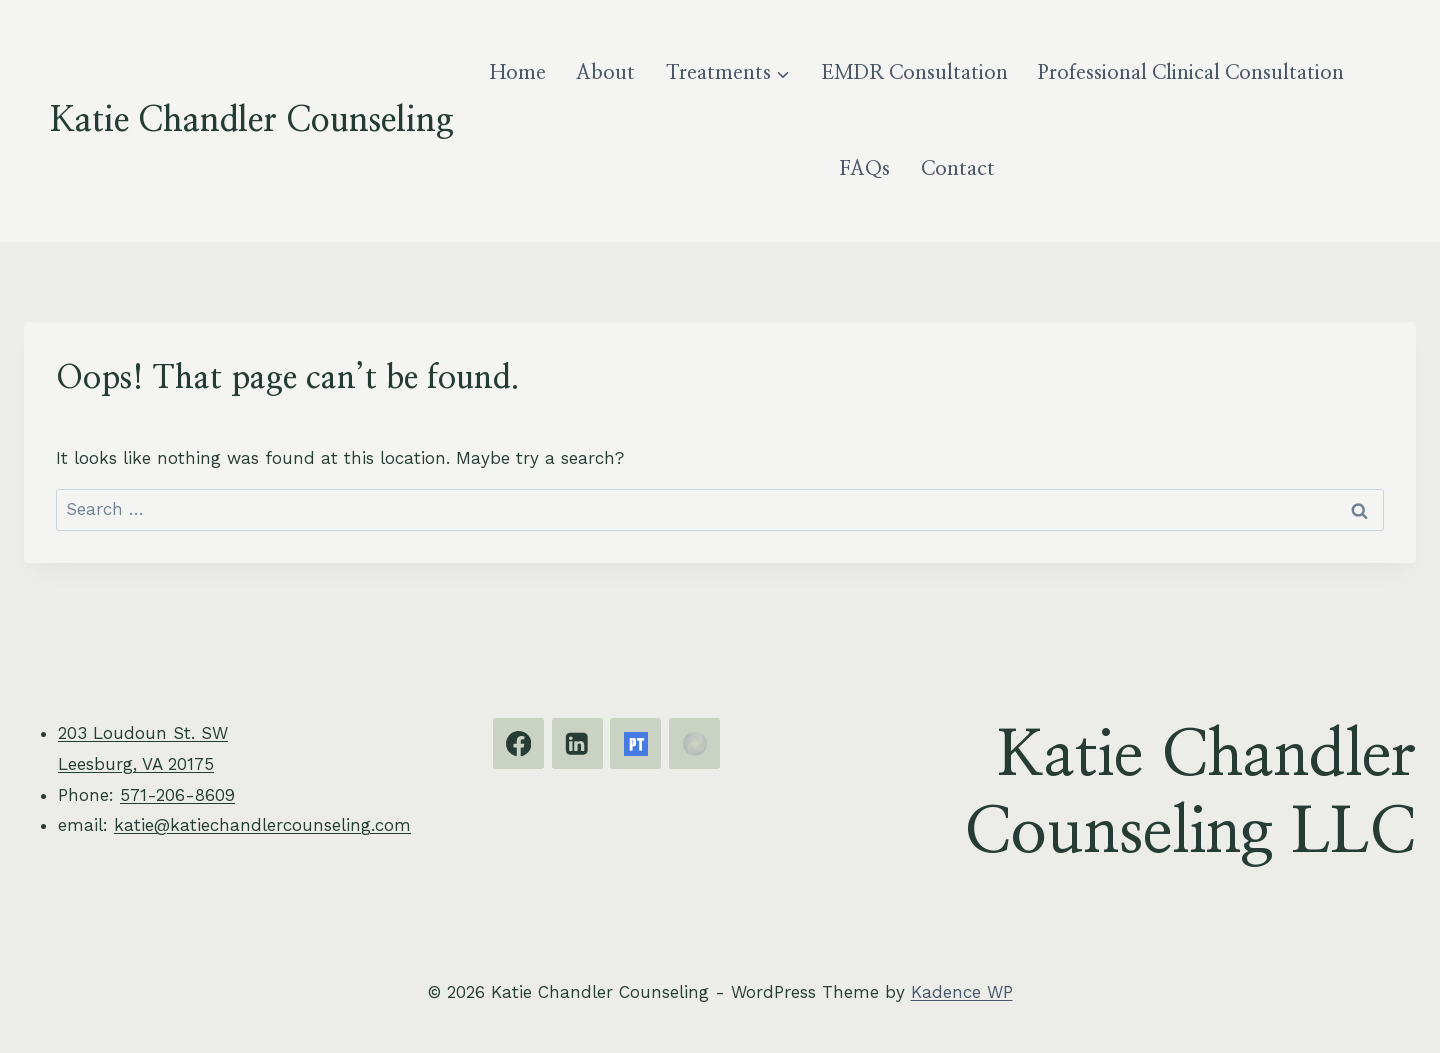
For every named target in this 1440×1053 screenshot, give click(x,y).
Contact (958, 169)
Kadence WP (962, 992)
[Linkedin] (577, 743)
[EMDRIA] (694, 743)
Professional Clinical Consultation (1191, 73)
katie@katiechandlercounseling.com (262, 825)
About (605, 73)
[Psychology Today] (635, 743)
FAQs (864, 169)
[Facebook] (518, 743)
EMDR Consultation (914, 73)
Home (518, 73)
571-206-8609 (177, 795)
